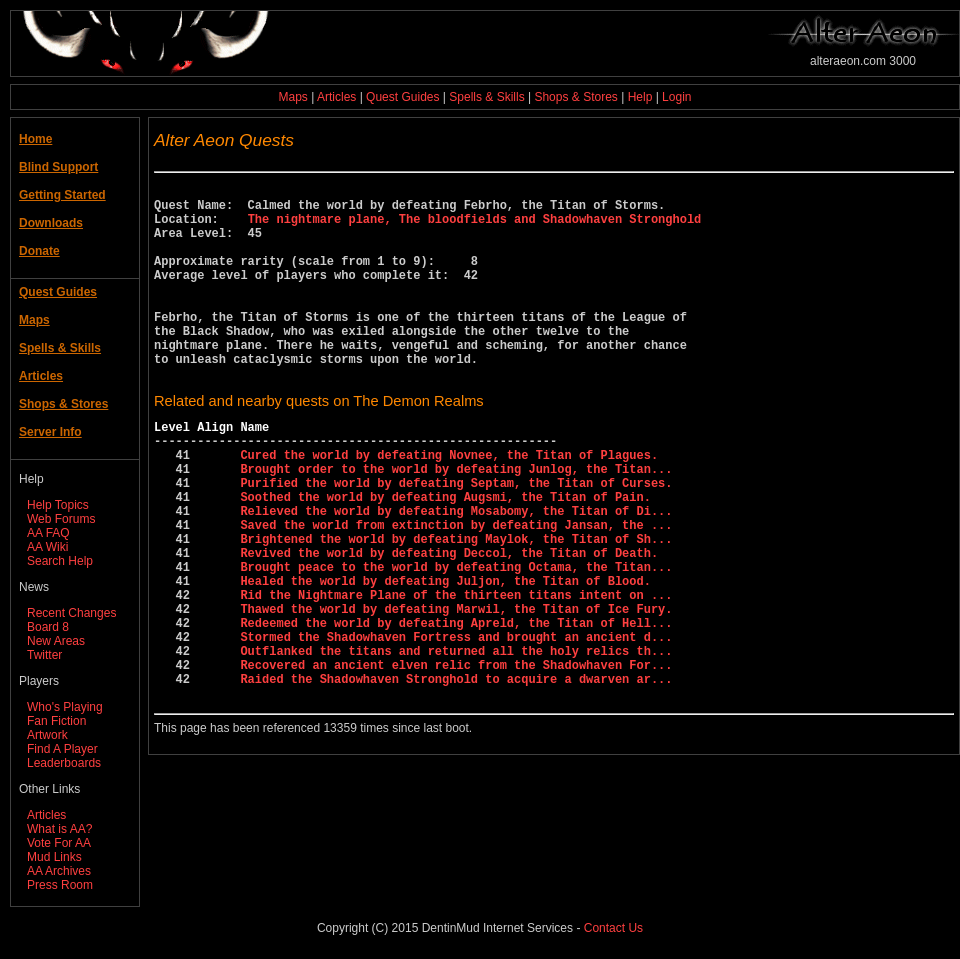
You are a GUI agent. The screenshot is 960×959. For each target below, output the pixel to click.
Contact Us (613, 928)
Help (640, 97)
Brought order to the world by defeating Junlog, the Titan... (456, 522)
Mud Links (54, 857)
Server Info (50, 432)
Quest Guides (402, 97)
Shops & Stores (575, 97)
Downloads (51, 223)
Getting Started (62, 195)
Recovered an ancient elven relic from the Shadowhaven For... (456, 760)
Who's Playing (65, 707)
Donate (39, 251)
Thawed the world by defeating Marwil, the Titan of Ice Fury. (456, 692)
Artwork (47, 735)
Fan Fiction (56, 721)
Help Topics (58, 505)
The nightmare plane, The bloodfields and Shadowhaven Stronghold (475, 227)
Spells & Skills (486, 97)
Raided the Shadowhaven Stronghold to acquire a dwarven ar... (456, 777)
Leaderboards (64, 763)
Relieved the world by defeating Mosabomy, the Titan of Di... (456, 573)
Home (35, 139)
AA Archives (59, 871)
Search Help (60, 561)
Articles (336, 97)
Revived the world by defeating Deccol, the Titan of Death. (449, 624)
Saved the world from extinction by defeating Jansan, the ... (456, 590)
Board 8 (48, 627)
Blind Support (58, 167)
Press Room (60, 885)
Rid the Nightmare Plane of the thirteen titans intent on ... (456, 675)
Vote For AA (59, 843)
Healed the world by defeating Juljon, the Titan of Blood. (445, 658)
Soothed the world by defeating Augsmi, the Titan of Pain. (445, 556)
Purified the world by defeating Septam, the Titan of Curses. (456, 539)
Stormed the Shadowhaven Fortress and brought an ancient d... (456, 726)
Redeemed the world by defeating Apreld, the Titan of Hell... (456, 709)
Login (676, 97)
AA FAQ (48, 533)
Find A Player (62, 749)
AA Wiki (47, 547)
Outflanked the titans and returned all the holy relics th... (456, 743)
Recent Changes (71, 613)
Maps (293, 97)
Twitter (44, 655)
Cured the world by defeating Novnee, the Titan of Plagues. (449, 505)
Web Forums (61, 519)
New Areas (56, 641)
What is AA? (59, 829)
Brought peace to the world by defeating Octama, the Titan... (456, 641)
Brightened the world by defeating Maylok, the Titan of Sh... (456, 607)
